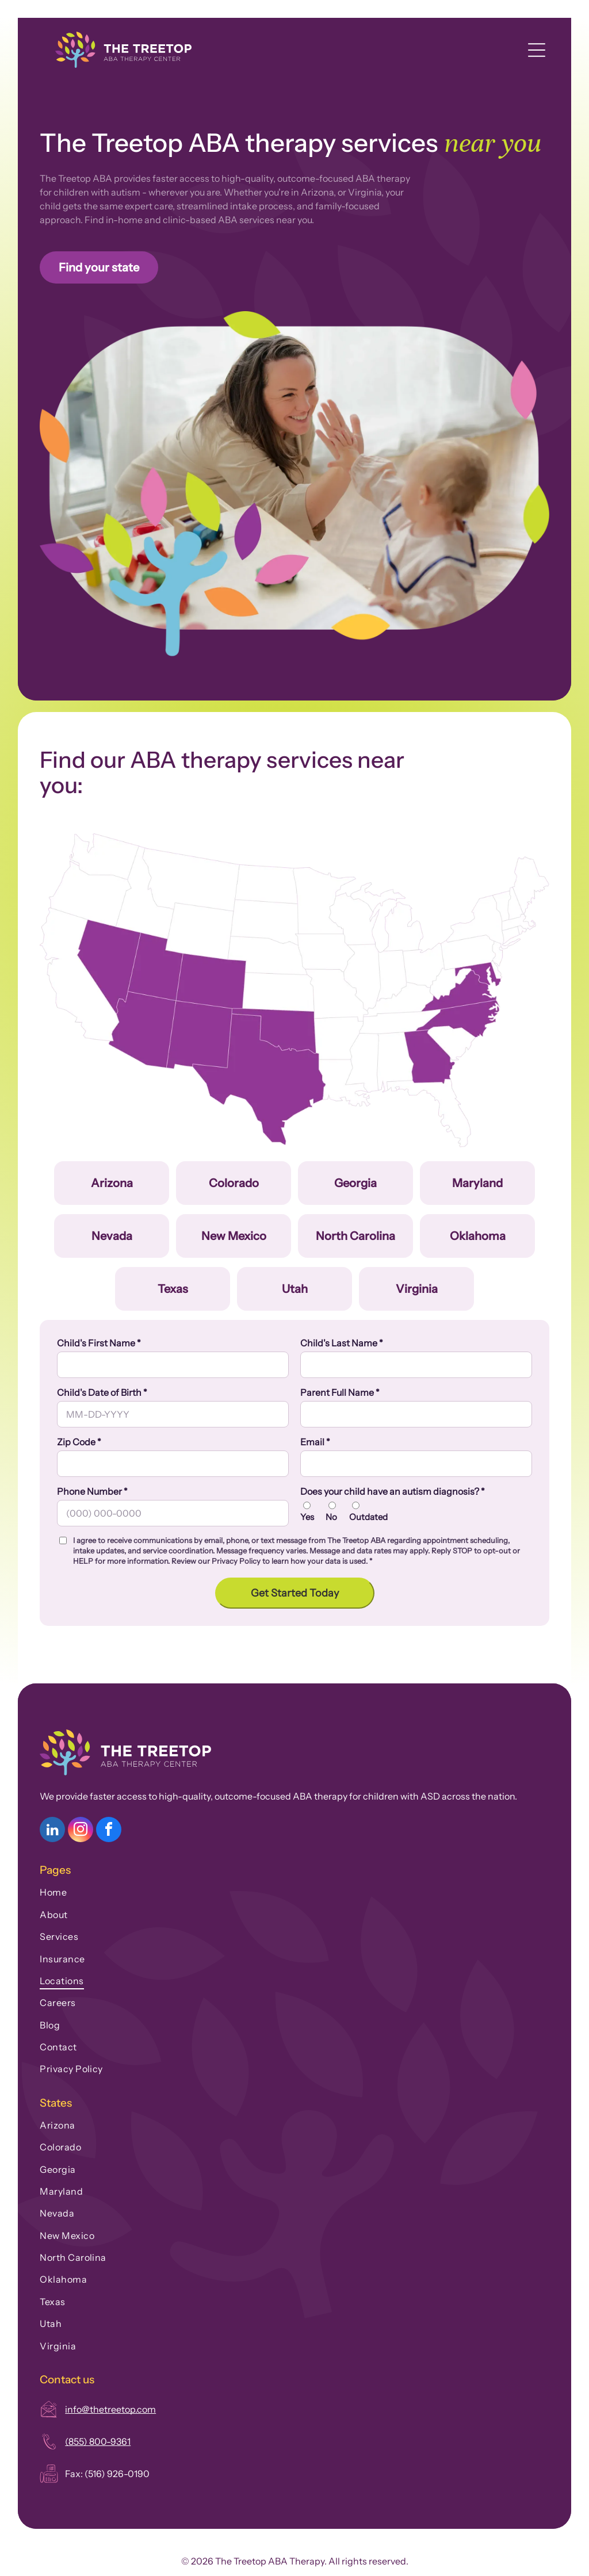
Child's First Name (99, 1343)
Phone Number (92, 1491)
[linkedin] (52, 1831)
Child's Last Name (341, 1343)
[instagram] (80, 1831)
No (331, 1516)
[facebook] (108, 1831)
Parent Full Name (340, 1392)
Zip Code (79, 1442)
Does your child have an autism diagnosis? (392, 1491)
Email (315, 1442)
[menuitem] (294, 1890)
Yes (307, 1516)
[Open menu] (536, 50)
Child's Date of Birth (102, 1392)
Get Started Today (295, 1593)
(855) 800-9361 (98, 2441)
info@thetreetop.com (110, 2409)
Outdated (368, 1516)
